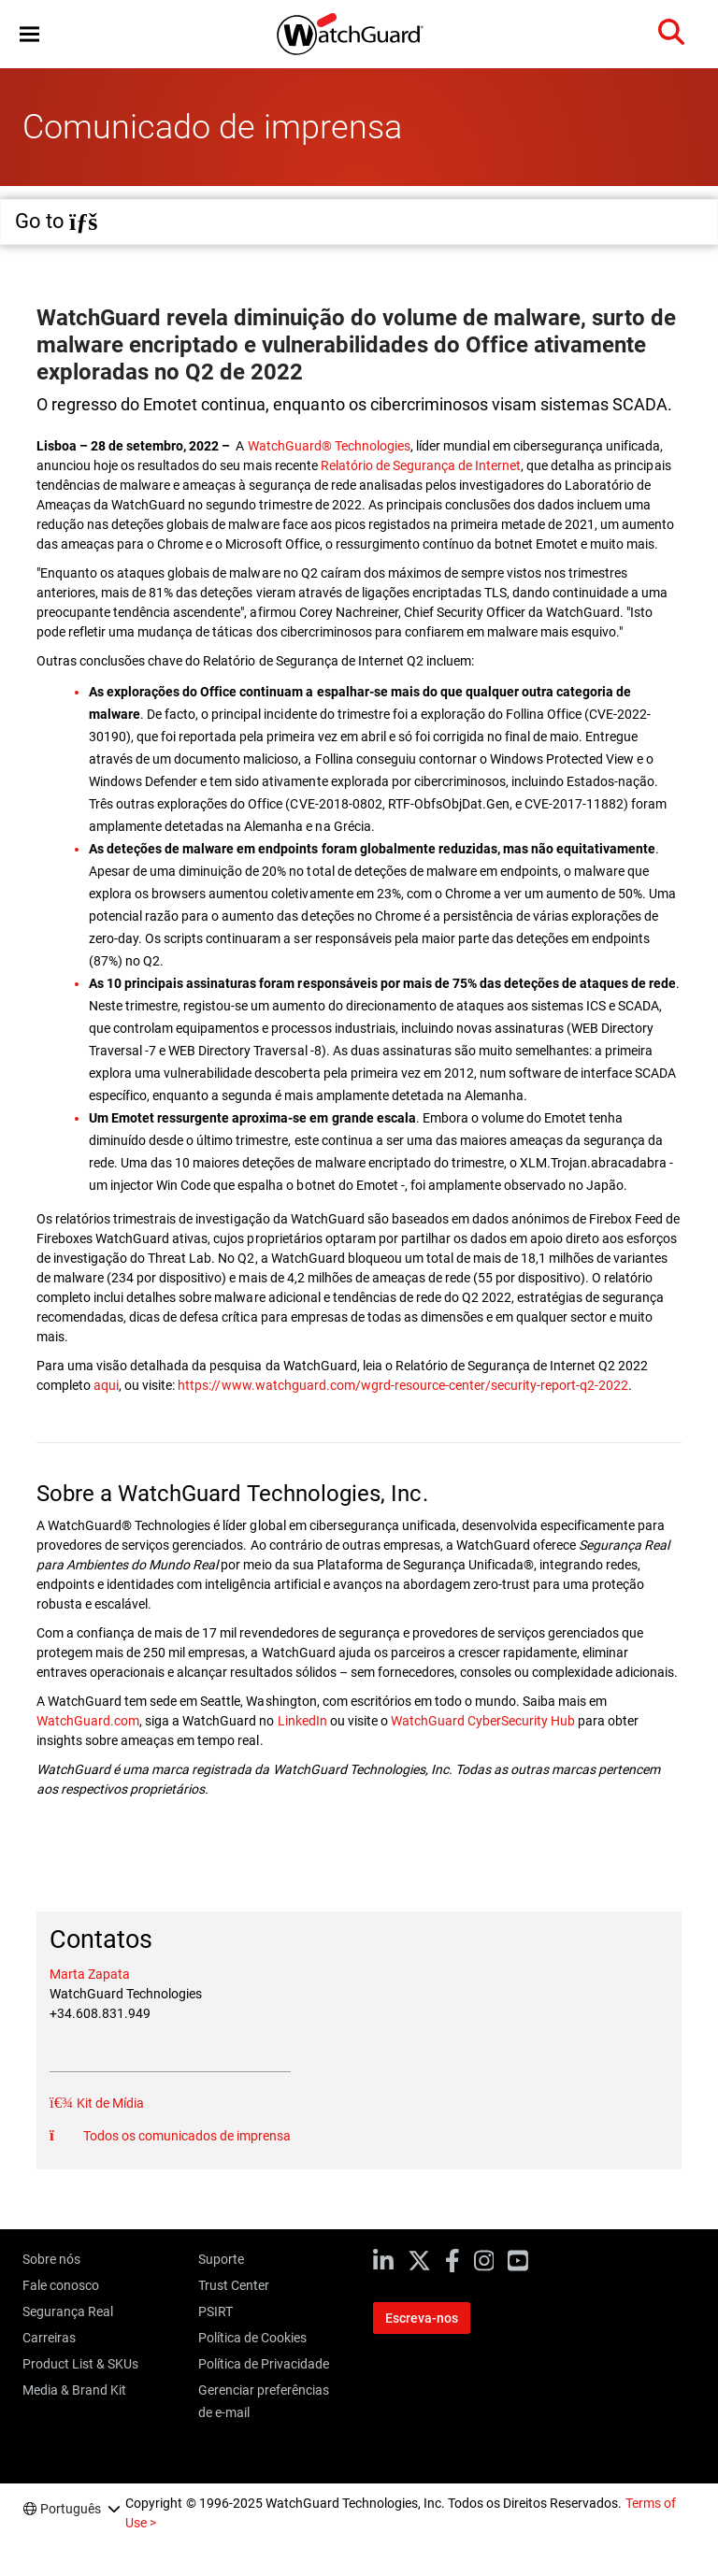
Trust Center (233, 2285)
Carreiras (49, 2337)
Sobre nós (51, 2259)
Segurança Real (67, 2311)
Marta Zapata (90, 1974)
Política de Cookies (252, 2337)
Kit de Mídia (109, 2103)
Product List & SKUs (80, 2363)
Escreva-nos (421, 2318)
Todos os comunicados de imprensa (185, 2135)
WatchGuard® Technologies (329, 445)
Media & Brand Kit (74, 2390)
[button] (29, 34)
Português (70, 2508)
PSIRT (215, 2311)
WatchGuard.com (87, 1720)
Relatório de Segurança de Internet (421, 465)
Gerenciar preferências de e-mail (263, 2401)
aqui (106, 1385)
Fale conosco (60, 2285)
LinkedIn (304, 1720)
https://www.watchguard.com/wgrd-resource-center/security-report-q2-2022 (403, 1385)
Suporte (221, 2259)
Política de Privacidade (263, 2363)
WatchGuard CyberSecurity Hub (483, 1720)
